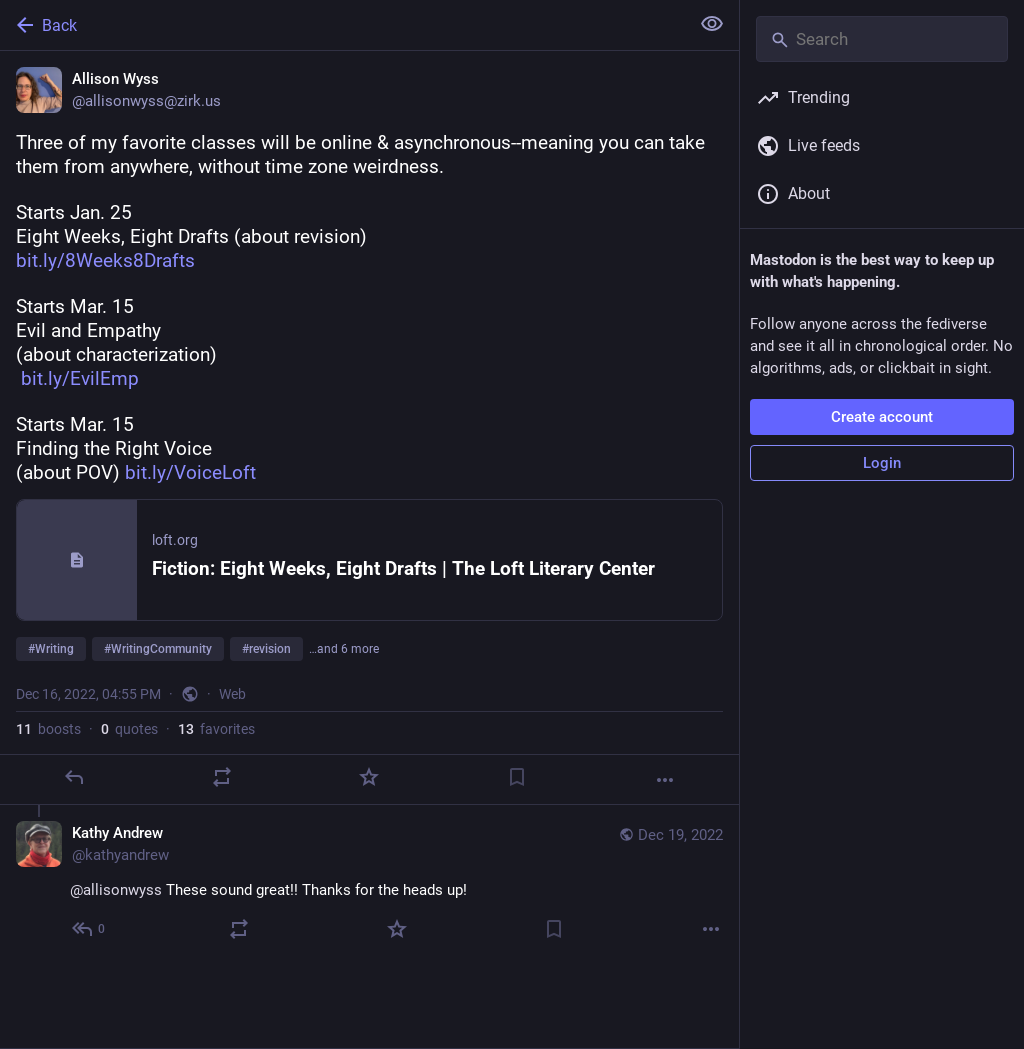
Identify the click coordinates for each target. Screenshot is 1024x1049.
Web (232, 694)
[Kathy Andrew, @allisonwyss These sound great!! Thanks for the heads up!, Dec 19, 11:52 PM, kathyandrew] (369, 883)
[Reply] (74, 777)
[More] (665, 780)
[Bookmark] (517, 777)
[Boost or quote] (222, 777)
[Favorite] (369, 777)
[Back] (342, 25)
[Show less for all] (712, 24)
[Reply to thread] (89, 929)
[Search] (882, 39)
